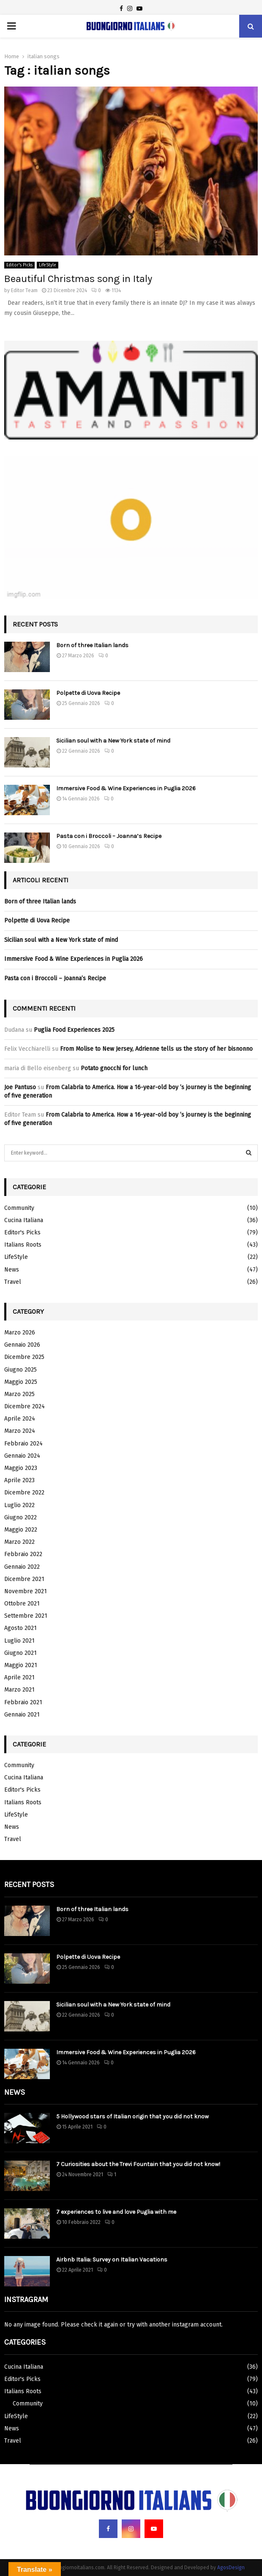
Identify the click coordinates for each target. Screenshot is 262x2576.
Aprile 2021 (19, 1677)
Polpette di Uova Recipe (88, 693)
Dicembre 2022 (24, 1492)
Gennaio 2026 (22, 1344)
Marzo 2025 (19, 1394)
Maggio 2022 (20, 1529)
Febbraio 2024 (23, 1443)
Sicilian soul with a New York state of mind (113, 740)
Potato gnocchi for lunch (114, 1068)
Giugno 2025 (20, 1369)
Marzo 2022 (19, 1542)
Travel (12, 1281)
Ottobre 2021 (22, 1603)
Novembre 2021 (25, 1591)
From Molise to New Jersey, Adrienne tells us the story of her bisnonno (156, 1048)
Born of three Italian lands (92, 645)
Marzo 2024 (19, 1430)
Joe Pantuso (20, 1087)
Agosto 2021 (20, 1628)
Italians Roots (22, 1244)
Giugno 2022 (20, 1517)
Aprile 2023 (19, 1480)
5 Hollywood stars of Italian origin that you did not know (132, 2116)
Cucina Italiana (23, 1220)
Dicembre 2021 (24, 1579)
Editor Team (24, 290)
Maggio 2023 (20, 1468)
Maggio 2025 (20, 1382)
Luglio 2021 (19, 1640)
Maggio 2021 (20, 1665)
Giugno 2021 (20, 1653)
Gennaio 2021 (22, 1714)
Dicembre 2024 (24, 1406)
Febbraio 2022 (23, 1554)
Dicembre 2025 (24, 1357)
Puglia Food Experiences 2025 (74, 1029)
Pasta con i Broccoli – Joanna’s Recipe (108, 836)
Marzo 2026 (19, 1332)
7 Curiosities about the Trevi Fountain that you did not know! (138, 2164)
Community (19, 1208)
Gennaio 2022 (22, 1566)
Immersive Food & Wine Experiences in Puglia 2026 (126, 788)
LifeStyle (47, 265)
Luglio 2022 (19, 1505)
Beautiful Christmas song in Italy (78, 279)
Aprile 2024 (19, 1418)
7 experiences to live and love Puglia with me (116, 2211)
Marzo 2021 (19, 1689)
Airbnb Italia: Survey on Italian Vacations (111, 2259)
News (11, 1269)
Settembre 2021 (25, 1615)
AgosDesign (231, 2568)
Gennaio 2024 (22, 1455)
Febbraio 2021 (23, 1702)
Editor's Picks (19, 265)
